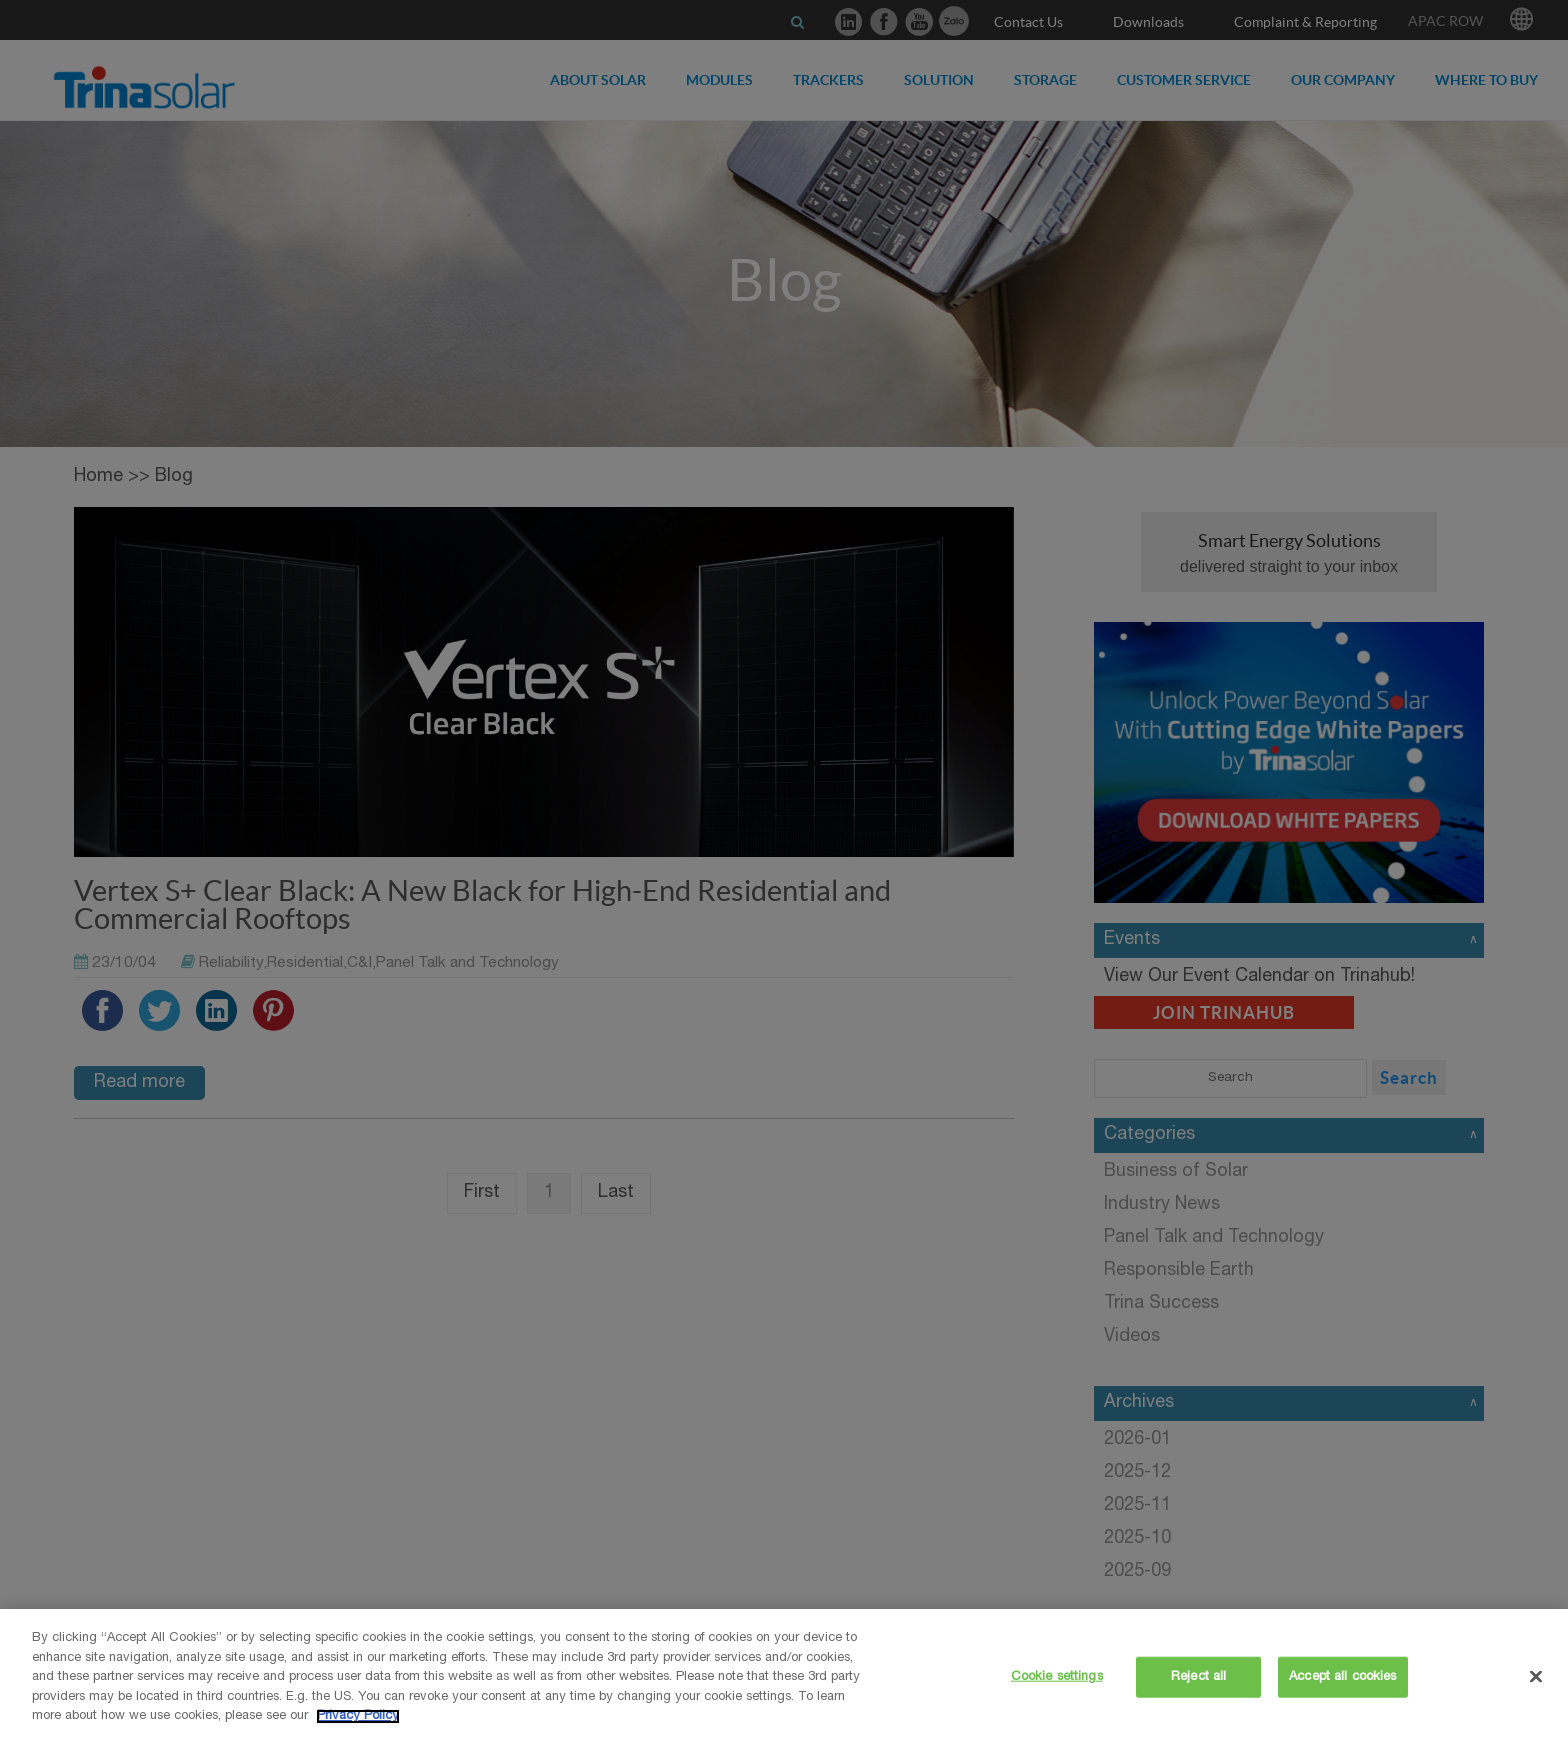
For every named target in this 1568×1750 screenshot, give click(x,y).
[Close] (1536, 1676)
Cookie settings (1057, 1676)
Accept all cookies (1342, 1676)
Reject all (1198, 1676)
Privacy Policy (358, 1716)
